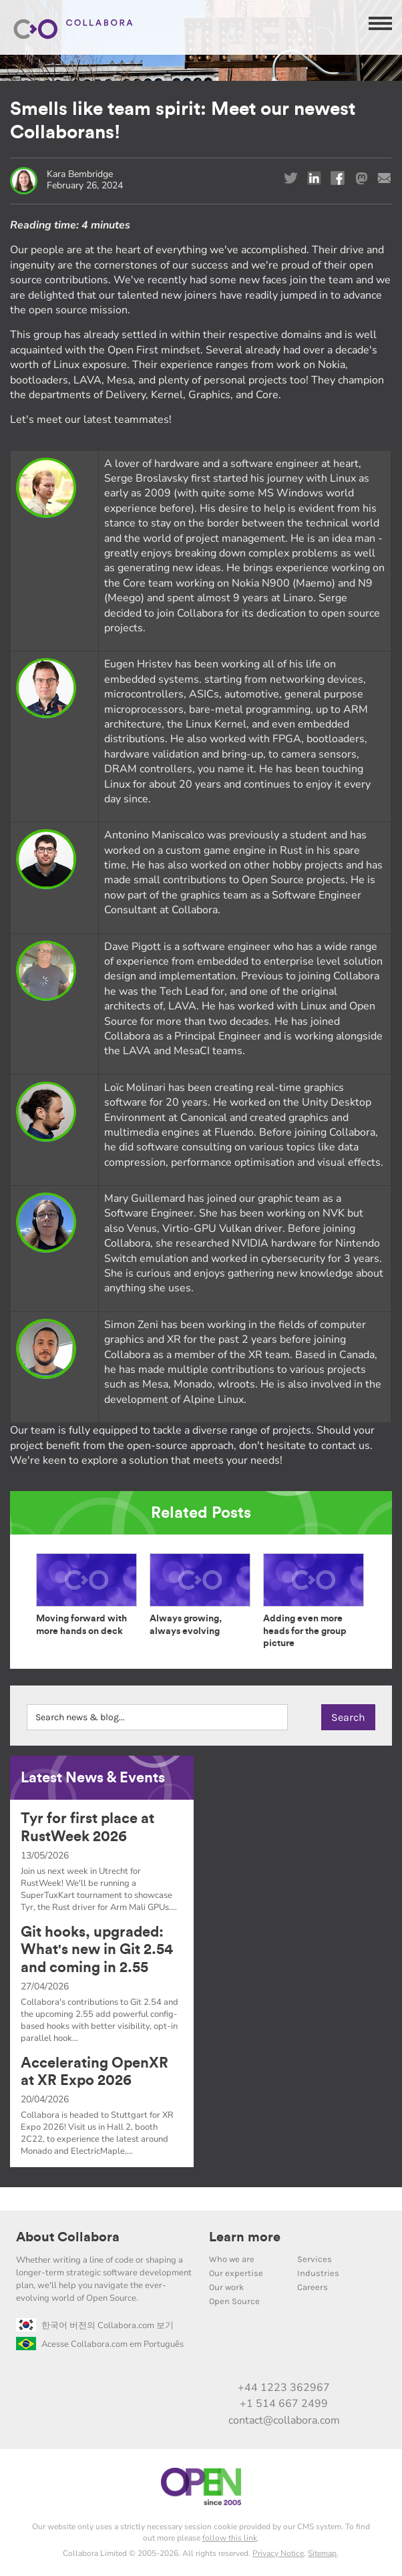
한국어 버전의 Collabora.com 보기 (95, 2325)
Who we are (231, 2259)
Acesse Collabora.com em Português (100, 2344)
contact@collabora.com (284, 2420)
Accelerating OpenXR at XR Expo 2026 (94, 2072)
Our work (226, 2287)
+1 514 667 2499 (284, 2403)
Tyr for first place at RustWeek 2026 (87, 1827)
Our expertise (236, 2273)
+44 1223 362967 (284, 2387)
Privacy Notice (278, 2553)
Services (314, 2259)
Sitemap (322, 2553)
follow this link (229, 2538)
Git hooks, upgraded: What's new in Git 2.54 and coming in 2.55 (97, 1950)
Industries (318, 2273)
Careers (312, 2287)
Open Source (234, 2301)
